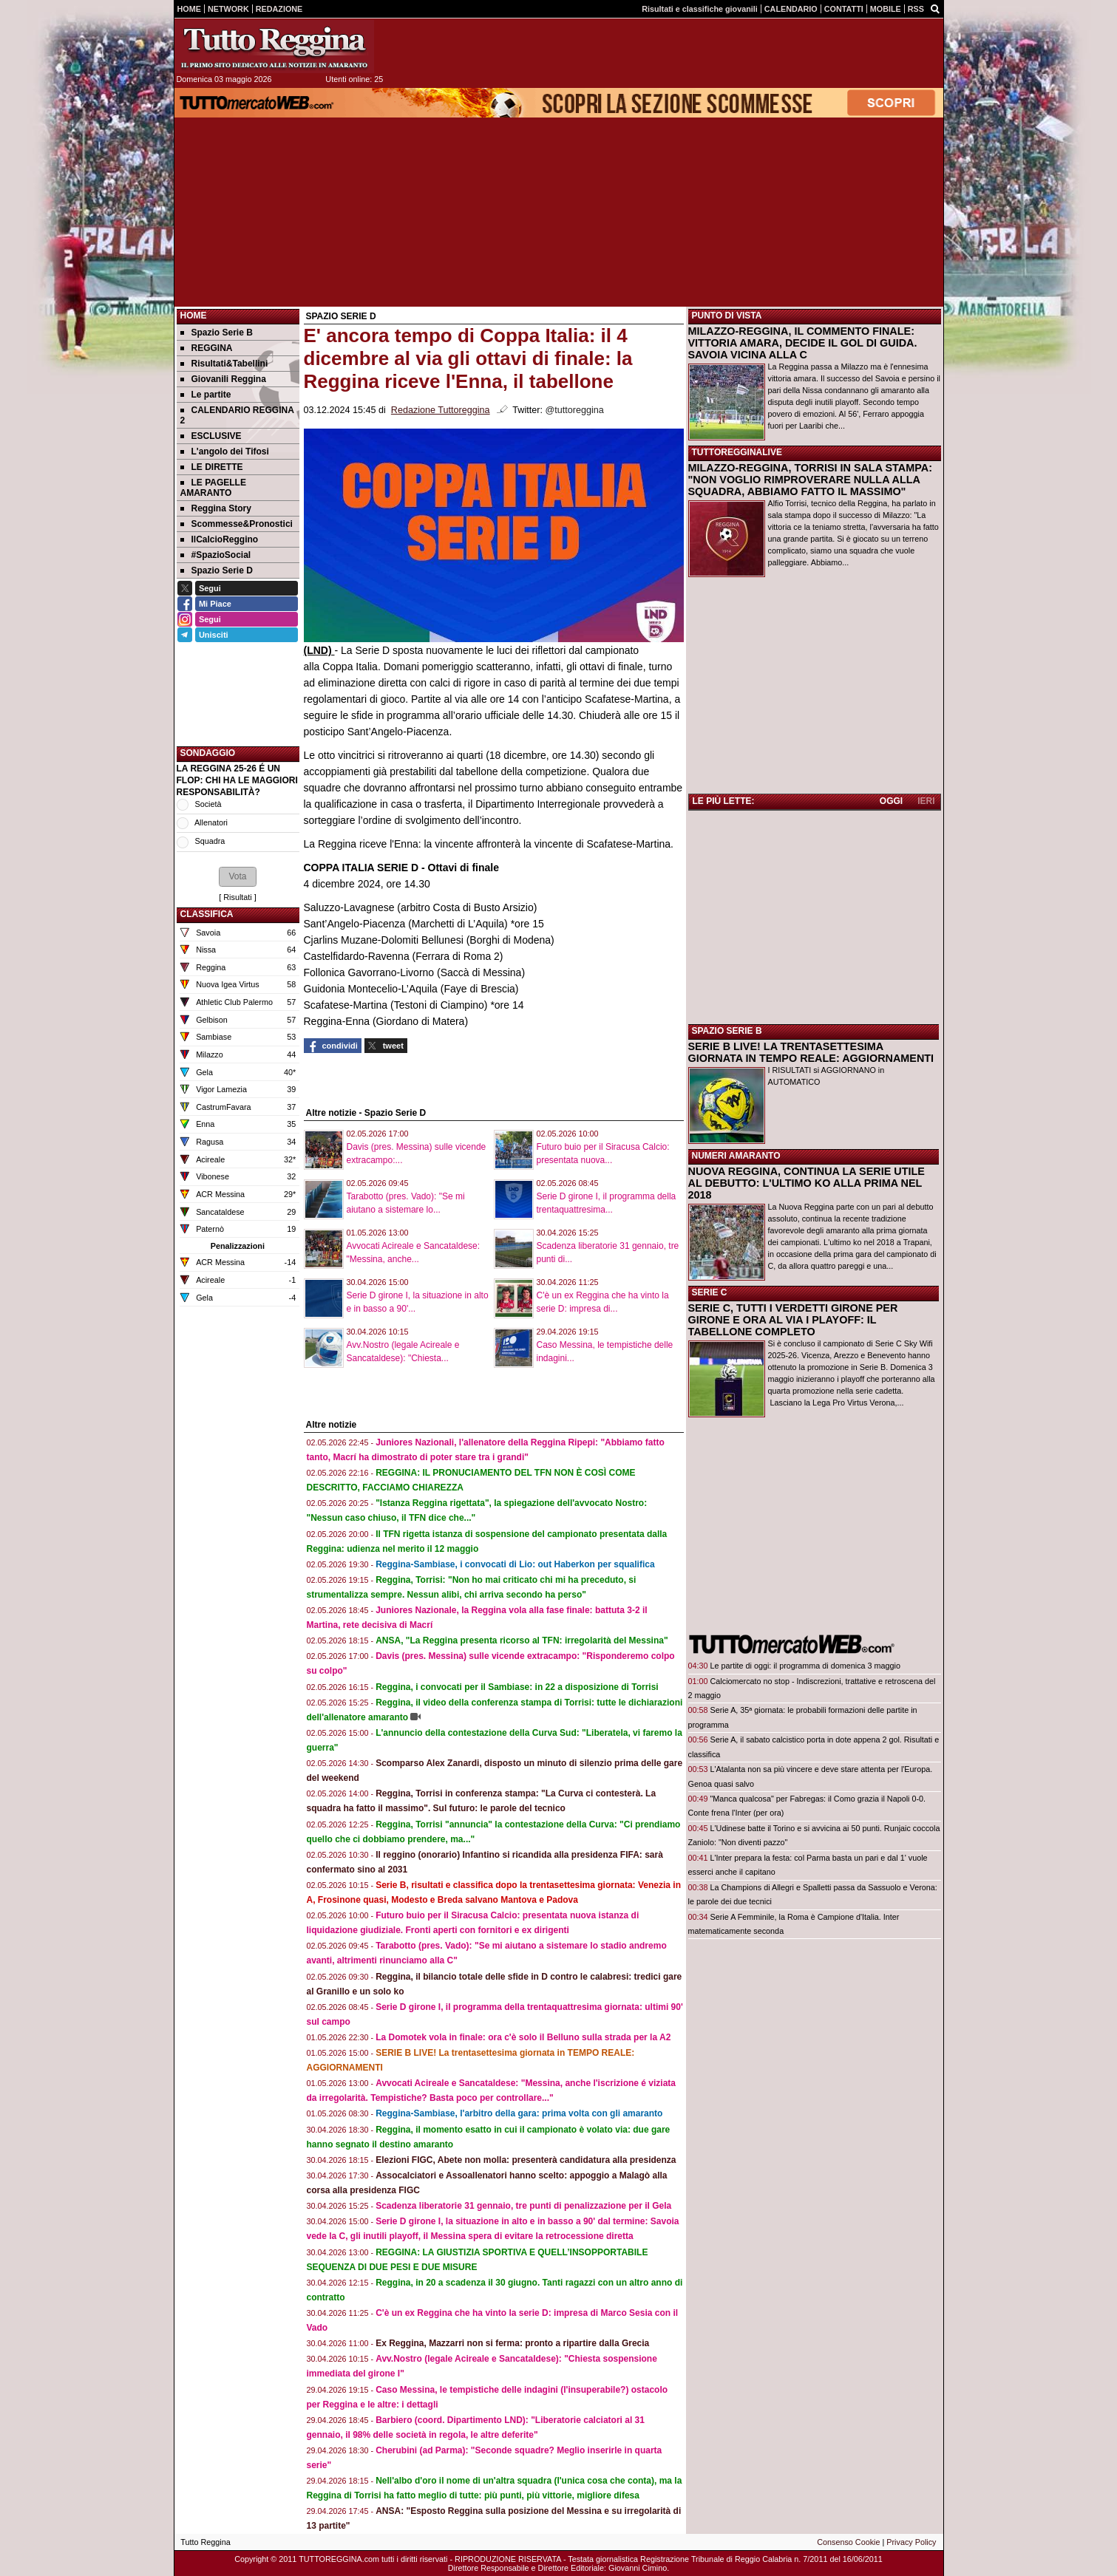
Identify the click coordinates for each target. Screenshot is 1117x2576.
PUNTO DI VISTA (727, 315)
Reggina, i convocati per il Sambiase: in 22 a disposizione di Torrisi (517, 1687)
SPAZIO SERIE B (727, 1031)
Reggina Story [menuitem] (215, 508)
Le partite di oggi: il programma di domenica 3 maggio (805, 1665)
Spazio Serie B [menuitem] (216, 332)
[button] (237, 876)
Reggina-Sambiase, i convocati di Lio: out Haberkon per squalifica (515, 1564)
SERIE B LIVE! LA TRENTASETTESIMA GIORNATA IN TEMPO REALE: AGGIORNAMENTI (811, 1052)
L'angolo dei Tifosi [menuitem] (224, 451)
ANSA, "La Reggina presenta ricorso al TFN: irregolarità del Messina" (522, 1640)
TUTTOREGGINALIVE (737, 452)
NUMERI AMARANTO (736, 1156)
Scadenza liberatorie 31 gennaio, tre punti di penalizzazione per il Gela (523, 2206)
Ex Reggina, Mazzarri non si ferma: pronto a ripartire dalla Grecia (512, 2343)
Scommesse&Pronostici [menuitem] (236, 524)
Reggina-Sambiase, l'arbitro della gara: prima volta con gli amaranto (519, 2113)
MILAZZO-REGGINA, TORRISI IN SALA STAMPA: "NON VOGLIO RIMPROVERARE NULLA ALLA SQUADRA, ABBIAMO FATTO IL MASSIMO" (810, 479)
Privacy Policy (911, 2542)
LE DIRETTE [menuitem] (211, 467)
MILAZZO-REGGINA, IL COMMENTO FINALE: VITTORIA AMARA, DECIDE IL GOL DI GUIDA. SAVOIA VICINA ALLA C (802, 343)
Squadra (210, 840)
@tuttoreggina (574, 410)
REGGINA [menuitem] (206, 348)
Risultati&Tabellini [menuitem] (224, 363)
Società (208, 804)
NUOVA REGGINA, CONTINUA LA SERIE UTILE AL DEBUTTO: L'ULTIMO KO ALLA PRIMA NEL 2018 (806, 1183)
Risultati (237, 897)
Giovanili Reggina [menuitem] (223, 379)
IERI (925, 801)
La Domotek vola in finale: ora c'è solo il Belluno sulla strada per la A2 (523, 2037)
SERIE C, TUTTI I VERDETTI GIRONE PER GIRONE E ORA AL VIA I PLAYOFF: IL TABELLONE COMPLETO (793, 1320)
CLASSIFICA (207, 914)
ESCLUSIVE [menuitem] (211, 436)
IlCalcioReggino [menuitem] (219, 539)
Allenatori (211, 822)
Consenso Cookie (848, 2542)
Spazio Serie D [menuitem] (216, 570)
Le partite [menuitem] (205, 394)
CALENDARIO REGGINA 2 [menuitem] (237, 415)
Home (193, 315)
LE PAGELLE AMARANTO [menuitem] (213, 487)
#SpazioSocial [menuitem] (215, 555)
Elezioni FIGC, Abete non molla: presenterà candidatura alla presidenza (526, 2160)
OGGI (891, 801)
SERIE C (709, 1292)
